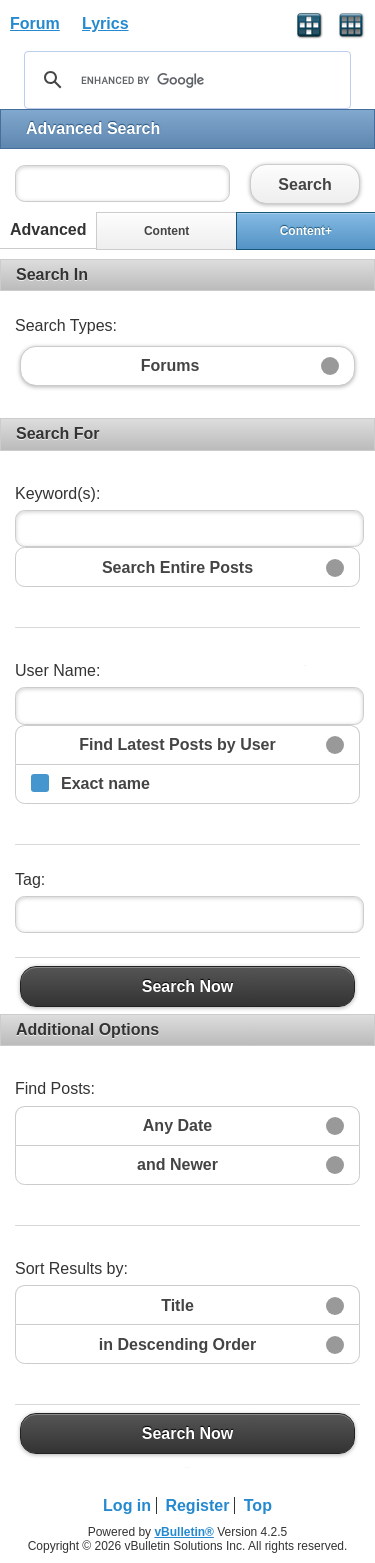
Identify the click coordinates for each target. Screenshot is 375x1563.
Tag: (30, 879)
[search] (184, 80)
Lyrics (105, 23)
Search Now (187, 986)
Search (305, 184)
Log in (127, 1505)
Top (258, 1505)
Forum (35, 23)
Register (197, 1505)
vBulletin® (184, 1532)
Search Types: (66, 325)
